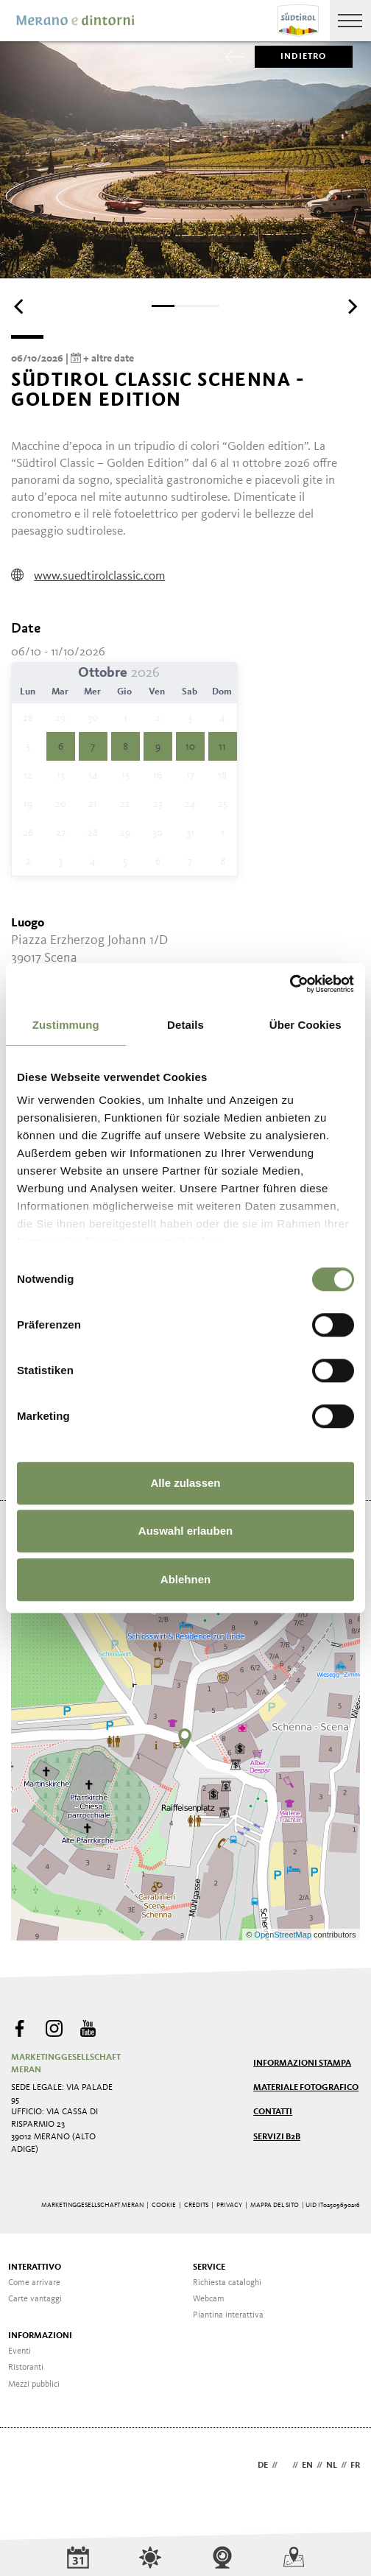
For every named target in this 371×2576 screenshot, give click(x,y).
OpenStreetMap (284, 1934)
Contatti (272, 2112)
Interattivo (34, 2267)
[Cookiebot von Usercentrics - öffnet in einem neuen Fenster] (289, 983)
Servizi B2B (276, 2137)
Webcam (209, 2299)
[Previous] (19, 307)
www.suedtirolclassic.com (88, 576)
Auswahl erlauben (185, 1530)
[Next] (351, 307)
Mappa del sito (274, 2205)
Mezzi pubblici (34, 2384)
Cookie (164, 2205)
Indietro (291, 56)
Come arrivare (34, 2282)
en (307, 2465)
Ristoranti (25, 2367)
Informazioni (40, 2336)
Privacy (229, 2205)
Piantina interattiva (228, 2315)
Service (209, 2267)
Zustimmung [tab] (65, 1024)
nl (331, 2465)
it (285, 2465)
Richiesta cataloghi (227, 2282)
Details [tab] (185, 1024)
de (263, 2465)
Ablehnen (185, 1579)
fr (355, 2465)
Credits (196, 2205)
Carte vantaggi (35, 2299)
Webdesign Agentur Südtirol (29, 2467)
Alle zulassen (185, 1483)
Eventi (19, 2351)
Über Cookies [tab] (305, 1024)
